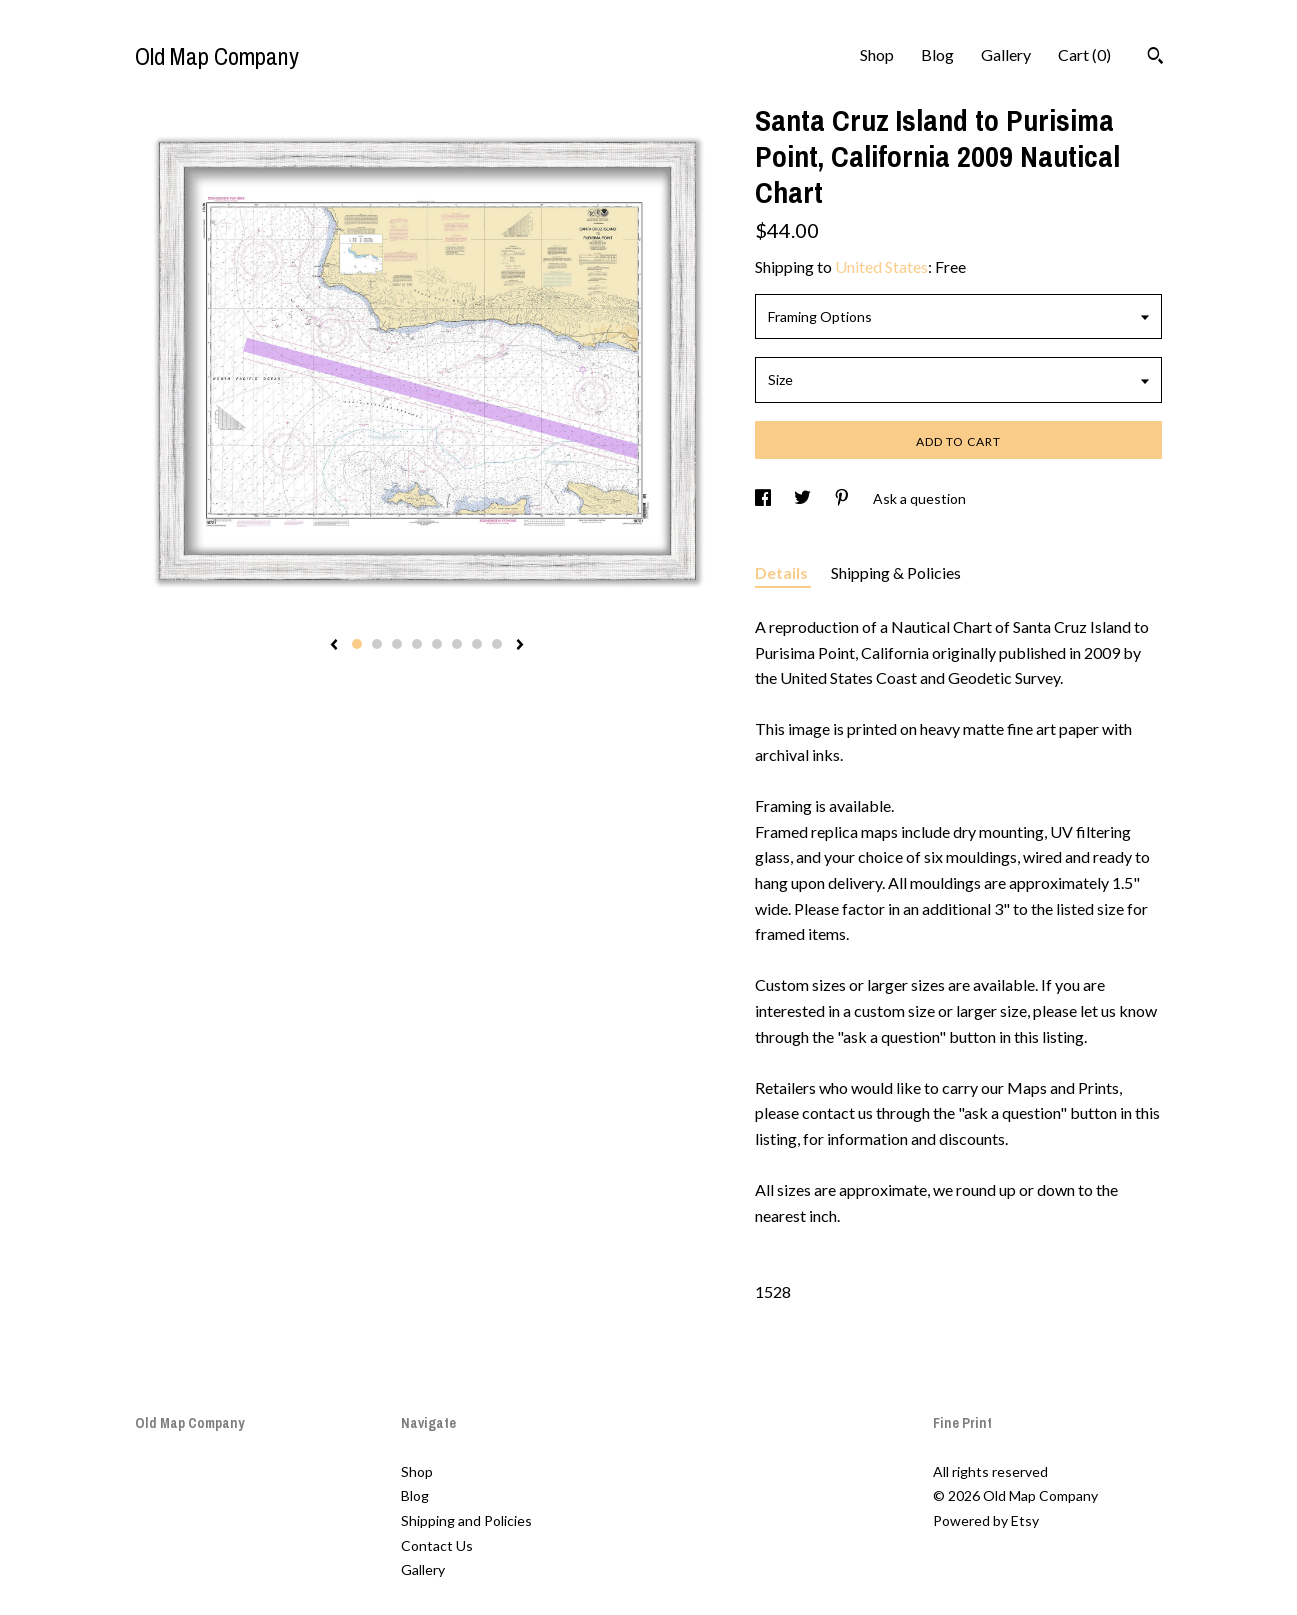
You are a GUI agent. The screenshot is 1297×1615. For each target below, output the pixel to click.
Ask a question (919, 498)
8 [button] (497, 644)
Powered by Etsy (986, 1520)
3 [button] (397, 644)
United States (881, 266)
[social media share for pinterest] (843, 498)
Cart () (1084, 54)
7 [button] (477, 644)
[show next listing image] (520, 646)
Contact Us (437, 1545)
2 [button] (377, 644)
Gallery (1006, 54)
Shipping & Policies (896, 572)
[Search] (1155, 58)
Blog (937, 54)
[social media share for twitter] (804, 498)
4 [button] (417, 644)
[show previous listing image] (334, 646)
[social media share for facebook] (764, 498)
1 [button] (357, 644)
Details (783, 572)
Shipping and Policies (466, 1520)
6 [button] (457, 644)
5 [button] (437, 644)
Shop (877, 54)
